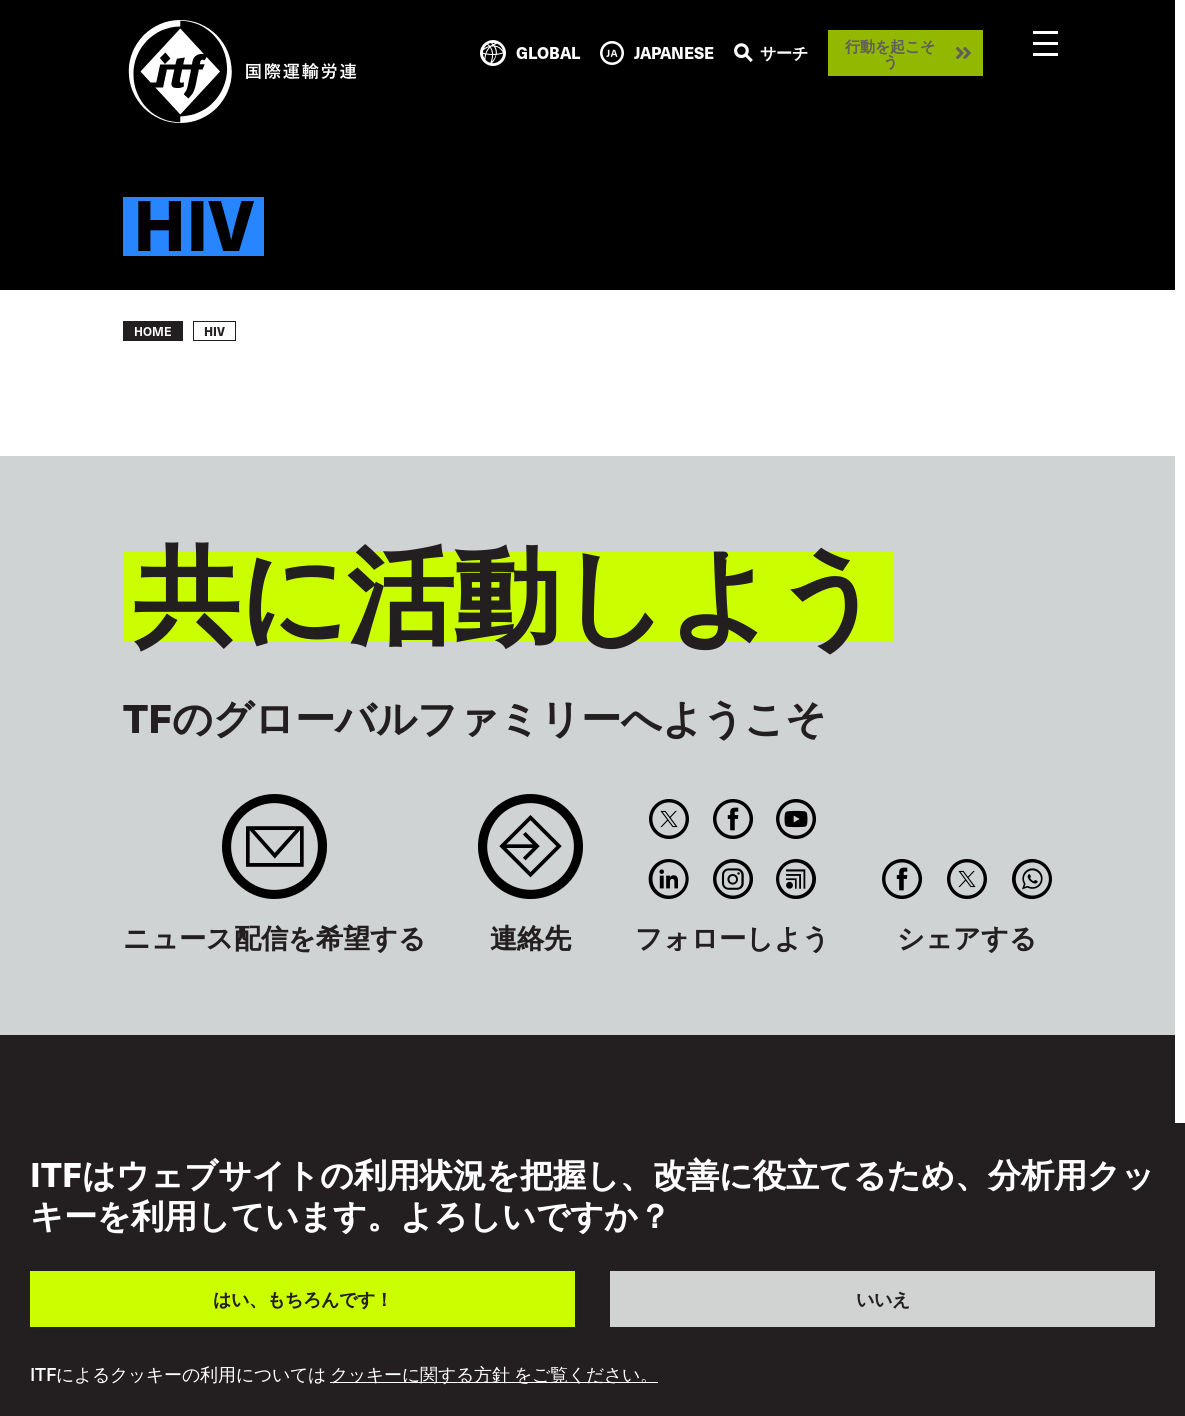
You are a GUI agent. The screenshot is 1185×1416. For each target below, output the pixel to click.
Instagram (732, 879)
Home (153, 331)
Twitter (669, 819)
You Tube (795, 819)
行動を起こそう (890, 53)
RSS (795, 879)
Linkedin (669, 879)
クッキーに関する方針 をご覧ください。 (494, 1374)
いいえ (883, 1298)
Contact (530, 856)
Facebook (732, 819)
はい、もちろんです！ (303, 1298)
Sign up (274, 856)
